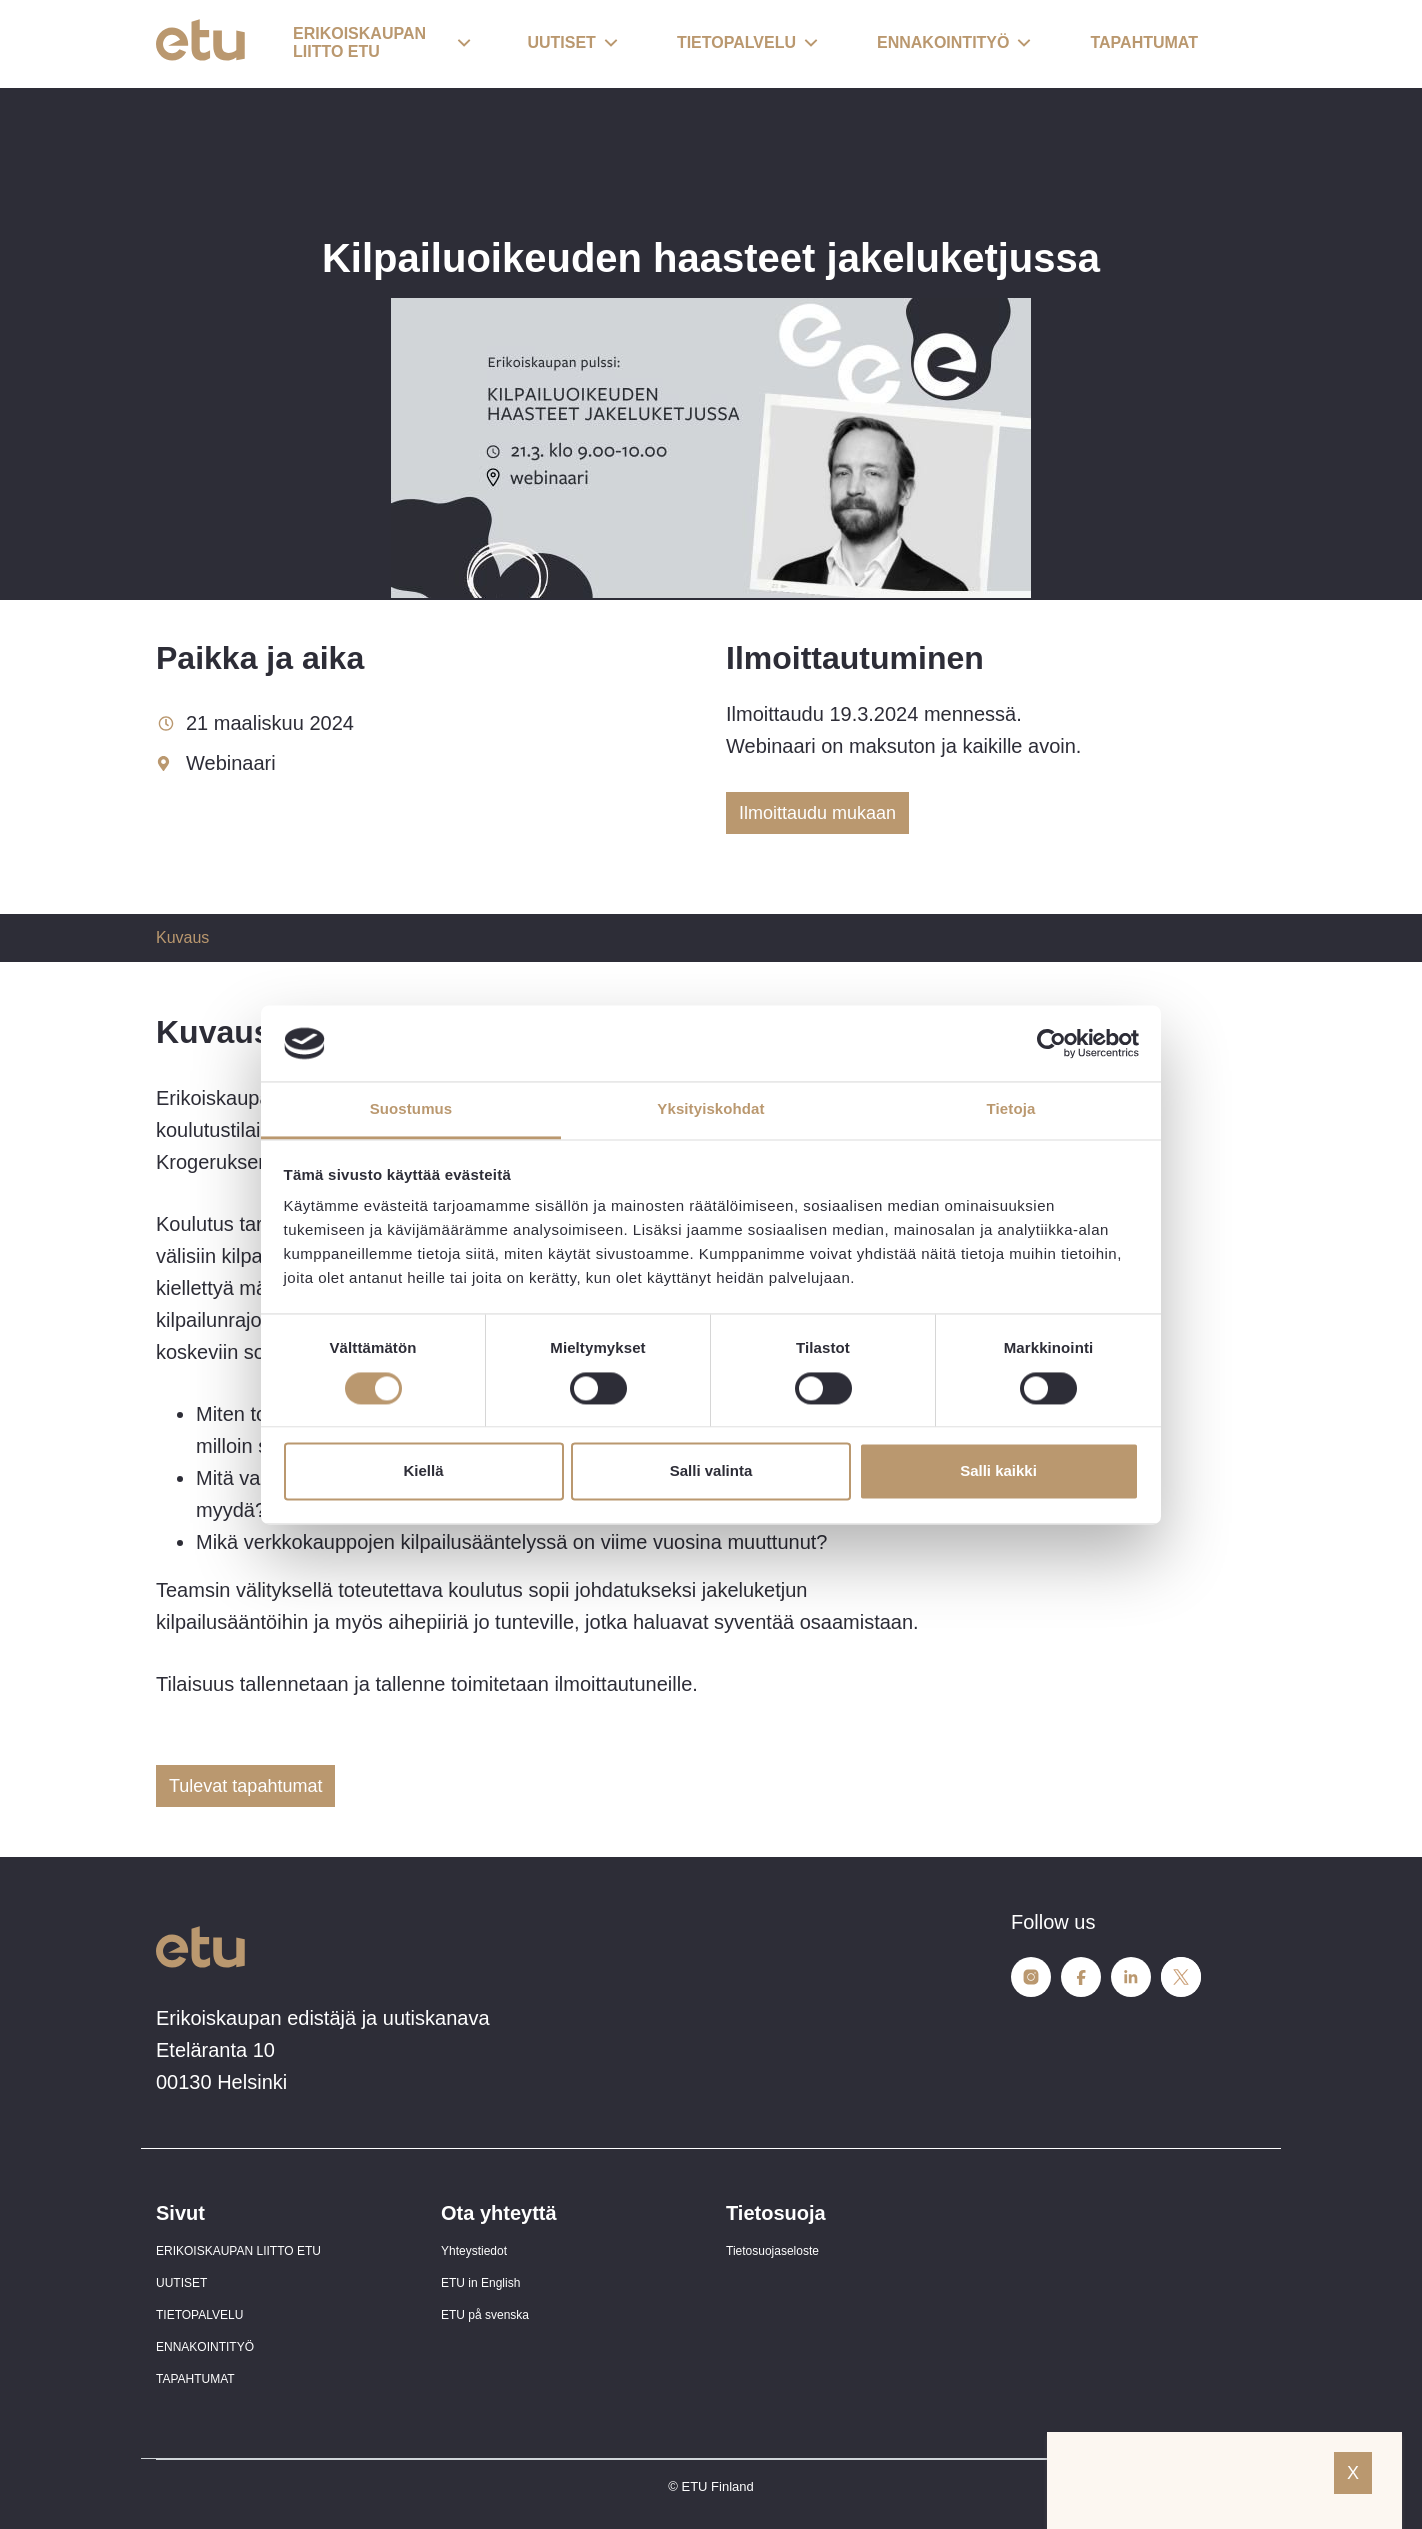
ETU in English (480, 2283)
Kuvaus (182, 937)
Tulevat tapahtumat (245, 1786)
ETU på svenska (485, 2315)
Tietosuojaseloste (772, 2251)
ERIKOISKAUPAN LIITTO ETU (238, 2251)
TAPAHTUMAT (195, 2379)
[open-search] (1236, 44)
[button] (382, 44)
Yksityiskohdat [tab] (710, 1109)
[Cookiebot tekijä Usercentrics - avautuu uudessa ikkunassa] (1051, 1043)
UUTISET (181, 2283)
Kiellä (423, 1471)
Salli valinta (711, 1471)
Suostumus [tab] (411, 1109)
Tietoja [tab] (1011, 1109)
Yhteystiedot (474, 2251)
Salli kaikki (998, 1471)
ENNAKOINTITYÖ (205, 2347)
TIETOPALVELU (199, 2315)
